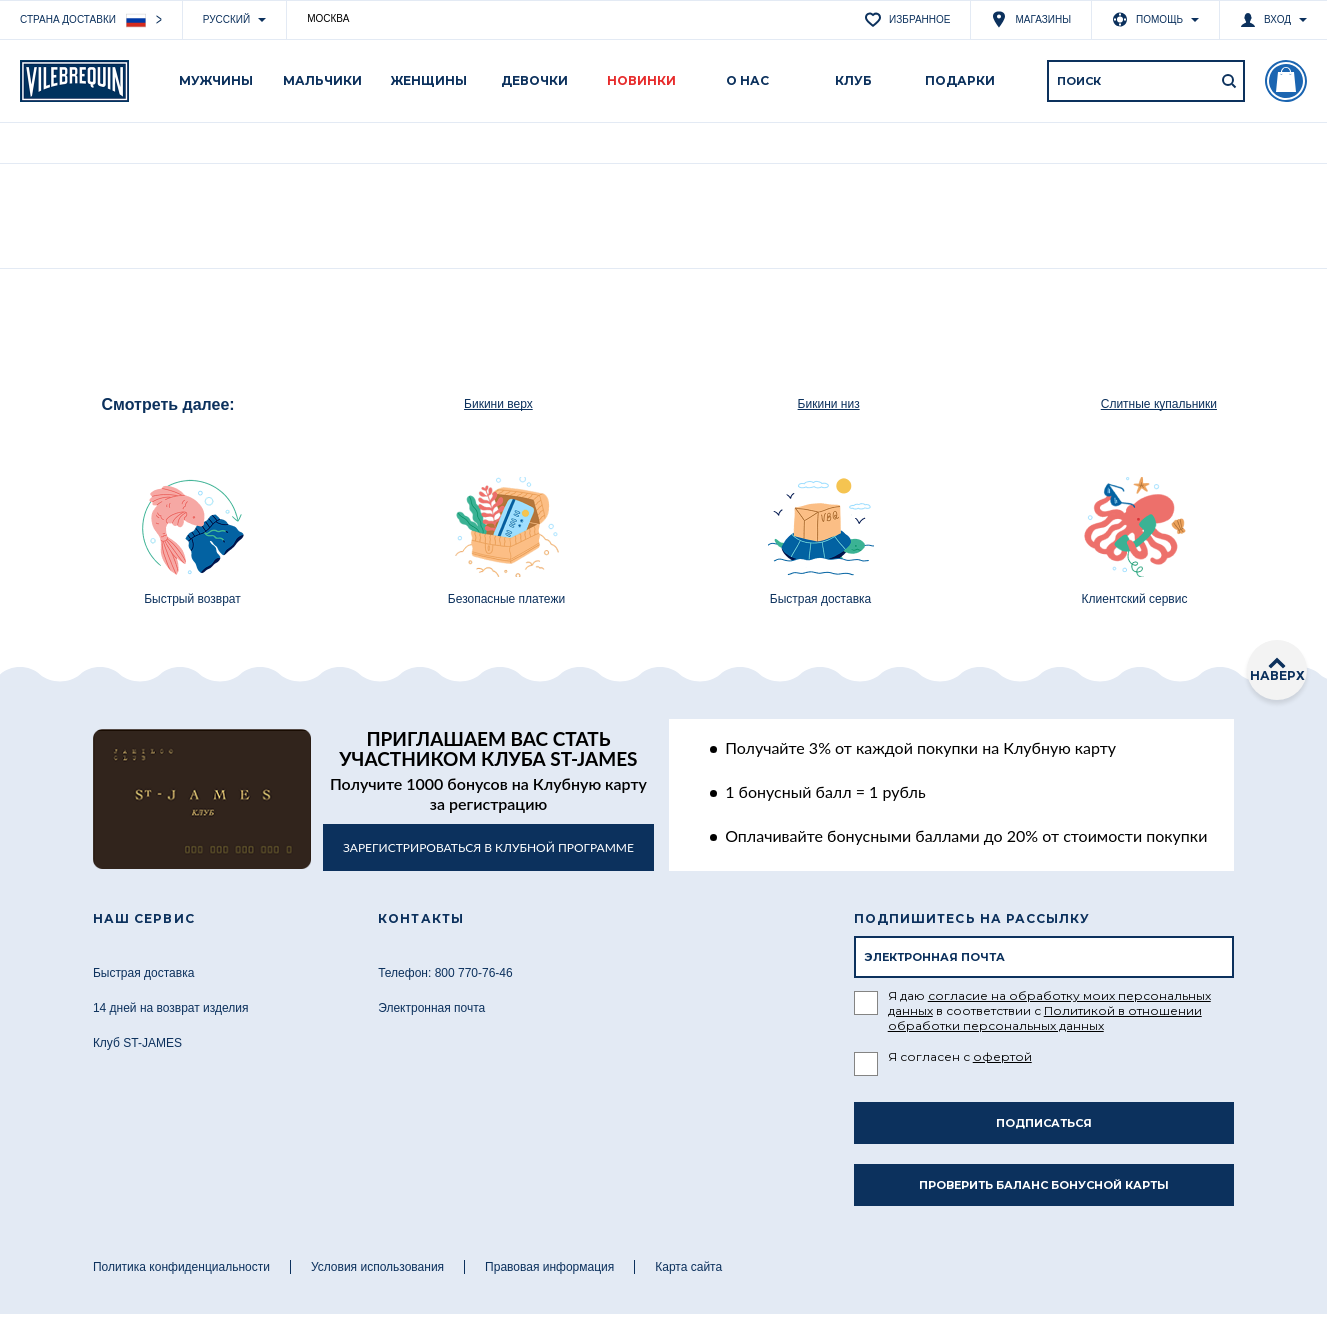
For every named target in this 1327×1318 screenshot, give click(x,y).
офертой (1002, 1056)
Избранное (907, 19)
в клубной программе (488, 847)
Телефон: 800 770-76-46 (445, 973)
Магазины (1031, 19)
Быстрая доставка (143, 973)
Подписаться (1044, 1123)
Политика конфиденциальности (181, 1267)
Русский (226, 19)
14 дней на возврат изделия (171, 1008)
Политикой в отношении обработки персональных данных (1045, 1018)
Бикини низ (829, 404)
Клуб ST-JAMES (137, 1043)
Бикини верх (498, 404)
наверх (1277, 670)
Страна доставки (83, 20)
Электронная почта (431, 1008)
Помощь (1147, 19)
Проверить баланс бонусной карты (1044, 1185)
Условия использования (377, 1267)
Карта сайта (688, 1267)
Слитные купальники (1159, 404)
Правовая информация (549, 1267)
